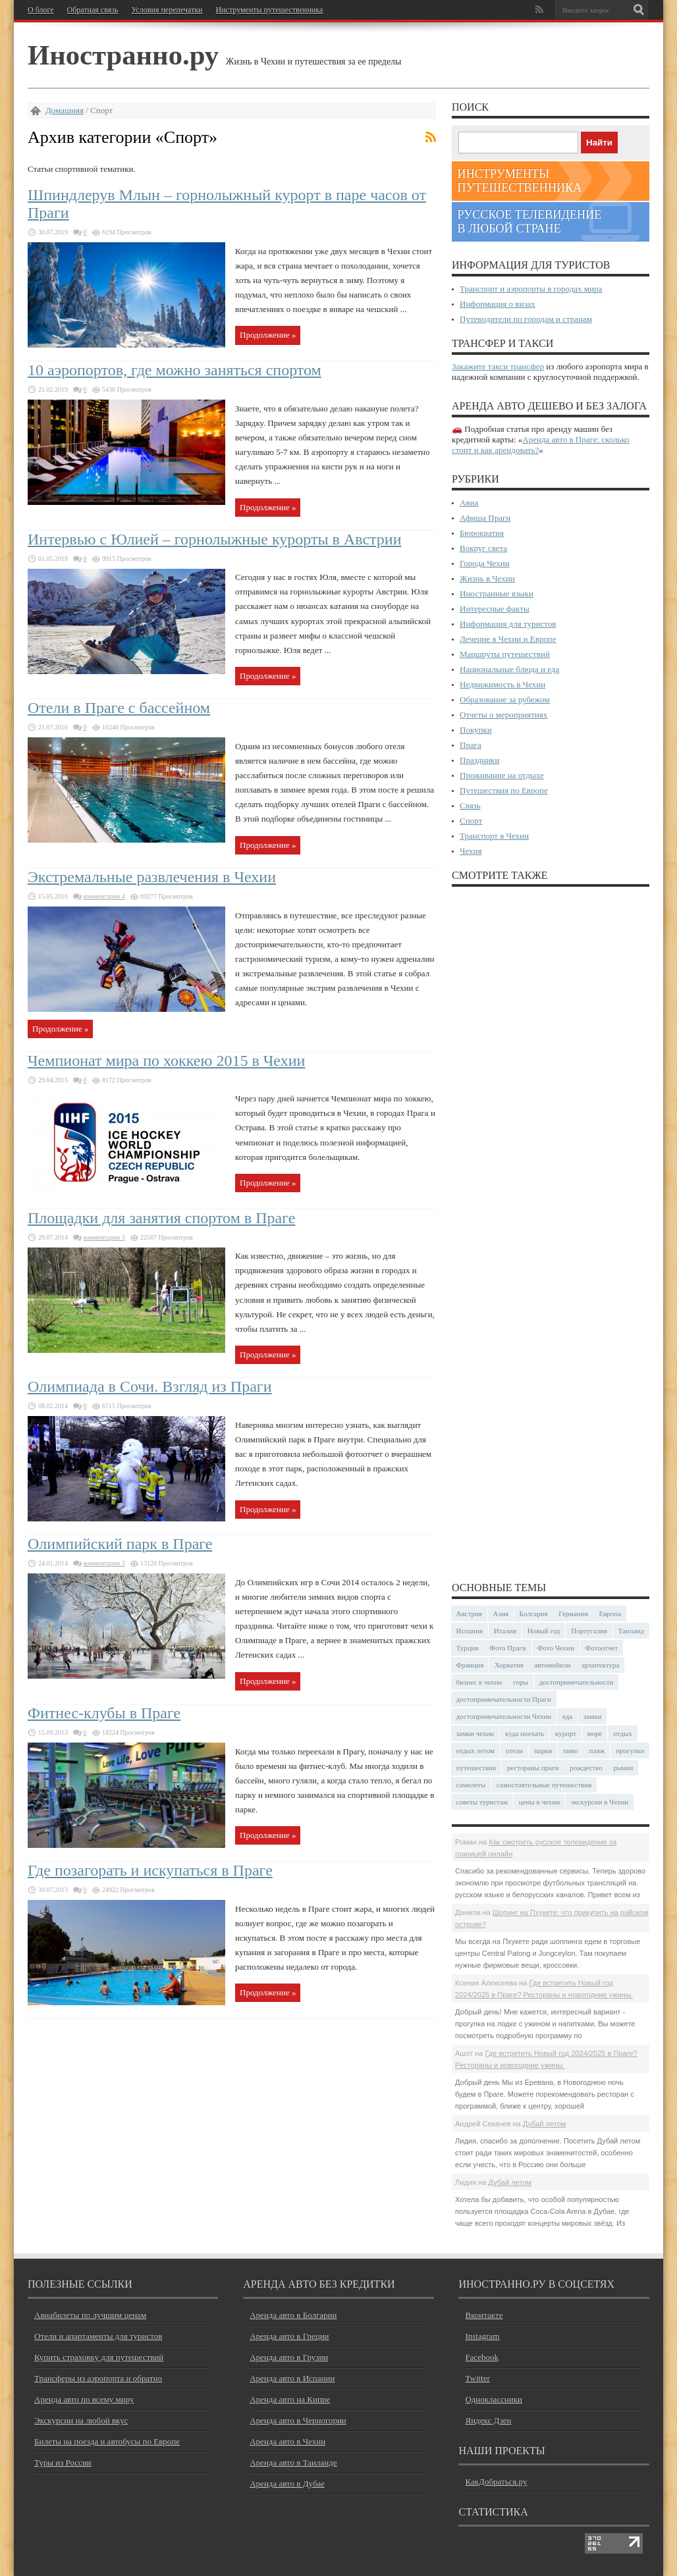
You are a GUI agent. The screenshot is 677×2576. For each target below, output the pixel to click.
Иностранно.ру (123, 54)
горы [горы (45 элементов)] (520, 1682)
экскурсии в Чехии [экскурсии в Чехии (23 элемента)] (599, 1802)
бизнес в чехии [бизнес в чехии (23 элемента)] (479, 1682)
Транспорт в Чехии (494, 836)
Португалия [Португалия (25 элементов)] (589, 1631)
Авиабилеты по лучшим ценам (90, 2315)
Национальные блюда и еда (509, 669)
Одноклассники (493, 2399)
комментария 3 (104, 1237)
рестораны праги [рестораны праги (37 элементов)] (533, 1768)
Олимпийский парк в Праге (120, 1543)
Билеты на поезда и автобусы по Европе (107, 2441)
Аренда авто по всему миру (84, 2399)
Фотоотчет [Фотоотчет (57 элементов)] (601, 1648)
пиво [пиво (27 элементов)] (570, 1750)
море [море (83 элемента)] (595, 1733)
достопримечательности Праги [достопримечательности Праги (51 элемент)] (503, 1699)
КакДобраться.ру (496, 2481)
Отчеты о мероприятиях (503, 715)
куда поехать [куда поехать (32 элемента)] (524, 1733)
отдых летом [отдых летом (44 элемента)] (475, 1750)
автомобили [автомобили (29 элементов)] (552, 1665)
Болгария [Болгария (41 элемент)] (534, 1613)
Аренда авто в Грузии (289, 2357)
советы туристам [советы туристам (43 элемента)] (482, 1802)
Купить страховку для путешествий (98, 2357)
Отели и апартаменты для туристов (98, 2336)
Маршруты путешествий (505, 654)
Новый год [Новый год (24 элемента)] (544, 1631)
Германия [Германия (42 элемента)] (572, 1613)
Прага (470, 745)
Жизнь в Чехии (487, 578)
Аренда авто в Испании (292, 2378)
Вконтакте (483, 2315)
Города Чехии (485, 563)
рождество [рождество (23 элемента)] (586, 1768)
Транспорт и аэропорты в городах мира (531, 289)
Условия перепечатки (166, 9)
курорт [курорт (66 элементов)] (565, 1733)
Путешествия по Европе (504, 790)
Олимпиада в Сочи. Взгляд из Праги (150, 1386)
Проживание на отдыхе (502, 775)
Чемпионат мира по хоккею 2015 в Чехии (166, 1060)
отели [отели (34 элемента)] (514, 1750)
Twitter (477, 2378)
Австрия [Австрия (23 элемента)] (469, 1613)
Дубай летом (544, 2124)
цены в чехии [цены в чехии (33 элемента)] (539, 1802)
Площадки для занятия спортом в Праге (161, 1217)
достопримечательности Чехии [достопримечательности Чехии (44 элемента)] (504, 1716)
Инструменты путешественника (269, 9)
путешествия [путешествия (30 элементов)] (476, 1768)
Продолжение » (268, 335)
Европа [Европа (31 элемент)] (610, 1613)
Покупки (476, 730)
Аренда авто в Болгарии (293, 2315)
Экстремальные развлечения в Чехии (152, 876)
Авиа (469, 503)
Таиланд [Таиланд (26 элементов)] (631, 1631)
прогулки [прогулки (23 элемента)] (630, 1750)
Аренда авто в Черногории (298, 2420)
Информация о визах (497, 304)
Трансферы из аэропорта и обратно (98, 2378)
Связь (470, 805)
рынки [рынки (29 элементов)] (623, 1768)
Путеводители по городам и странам (526, 319)
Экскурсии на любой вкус (81, 2420)
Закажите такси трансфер (498, 366)
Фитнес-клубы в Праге (104, 1713)
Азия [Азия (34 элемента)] (500, 1613)
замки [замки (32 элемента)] (592, 1716)
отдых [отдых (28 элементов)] (622, 1733)
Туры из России (63, 2462)
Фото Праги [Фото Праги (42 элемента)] (507, 1648)
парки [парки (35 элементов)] (543, 1750)
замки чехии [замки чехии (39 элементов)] (475, 1733)
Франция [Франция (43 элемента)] (470, 1665)
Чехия (470, 851)
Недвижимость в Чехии (502, 684)
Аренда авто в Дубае (287, 2483)
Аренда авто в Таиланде (293, 2462)
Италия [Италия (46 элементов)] (505, 1631)
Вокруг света (483, 548)
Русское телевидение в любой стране (529, 221)
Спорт (471, 821)
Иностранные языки (496, 593)
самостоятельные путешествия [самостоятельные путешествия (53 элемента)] (544, 1785)
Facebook (482, 2357)
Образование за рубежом (505, 699)
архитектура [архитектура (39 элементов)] (600, 1665)
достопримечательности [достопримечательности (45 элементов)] (576, 1682)
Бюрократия (482, 533)
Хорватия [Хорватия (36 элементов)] (509, 1665)
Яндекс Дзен (488, 2420)
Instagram (482, 2336)
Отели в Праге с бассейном (119, 707)
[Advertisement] (550, 1233)
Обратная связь (93, 9)
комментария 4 (104, 896)
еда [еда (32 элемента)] (567, 1716)
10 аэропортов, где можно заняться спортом (174, 370)
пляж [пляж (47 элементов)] (597, 1750)
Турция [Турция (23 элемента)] (467, 1648)
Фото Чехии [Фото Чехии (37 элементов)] (555, 1648)
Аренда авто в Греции (289, 2336)
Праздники (479, 760)
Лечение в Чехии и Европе (508, 639)
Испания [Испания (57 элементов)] (469, 1631)
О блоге (41, 9)
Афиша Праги (485, 518)
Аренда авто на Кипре (290, 2399)
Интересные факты (494, 609)
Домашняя (64, 110)
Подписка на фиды (430, 137)
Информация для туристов (508, 624)
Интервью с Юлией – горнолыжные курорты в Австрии (215, 539)
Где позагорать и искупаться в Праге (150, 1870)
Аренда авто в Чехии (287, 2441)
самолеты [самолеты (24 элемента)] (471, 1785)
